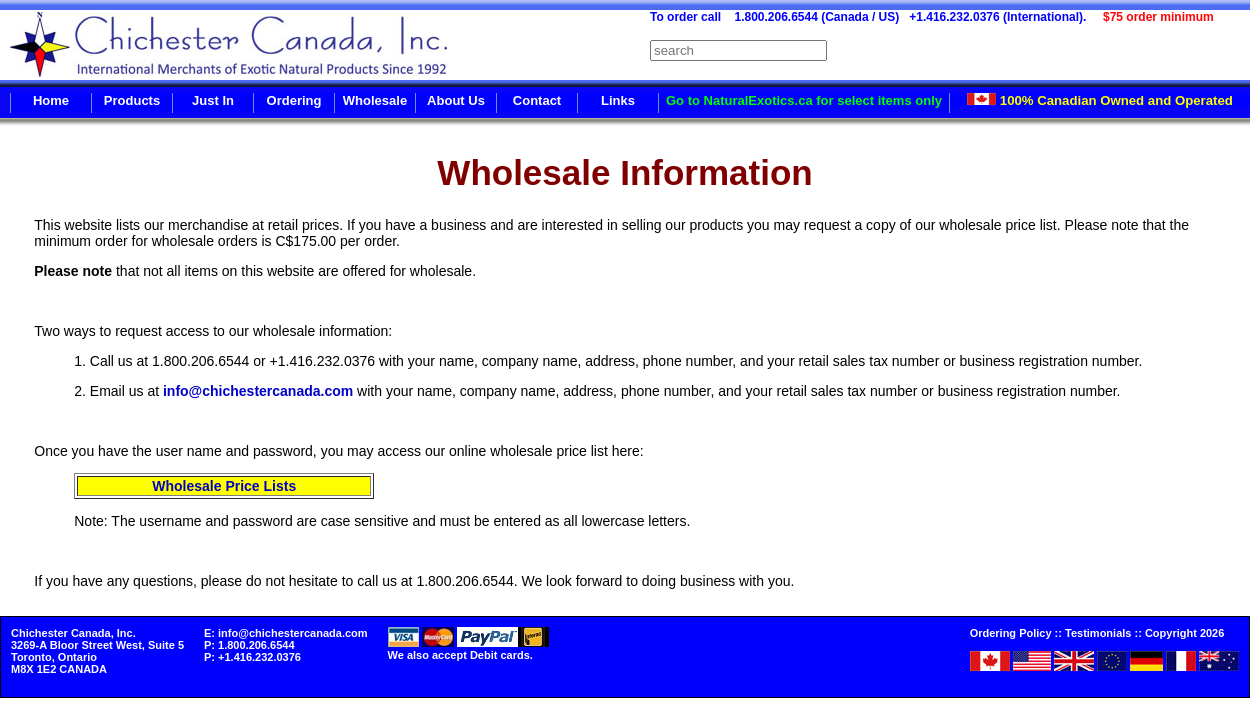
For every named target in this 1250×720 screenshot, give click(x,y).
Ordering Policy (1011, 633)
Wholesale (375, 100)
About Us (456, 100)
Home (51, 100)
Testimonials (1098, 633)
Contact (537, 100)
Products (132, 100)
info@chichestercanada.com (258, 391)
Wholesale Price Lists (224, 486)
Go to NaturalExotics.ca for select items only (804, 100)
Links (618, 100)
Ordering (294, 100)
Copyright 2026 (1184, 633)
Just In (213, 100)
